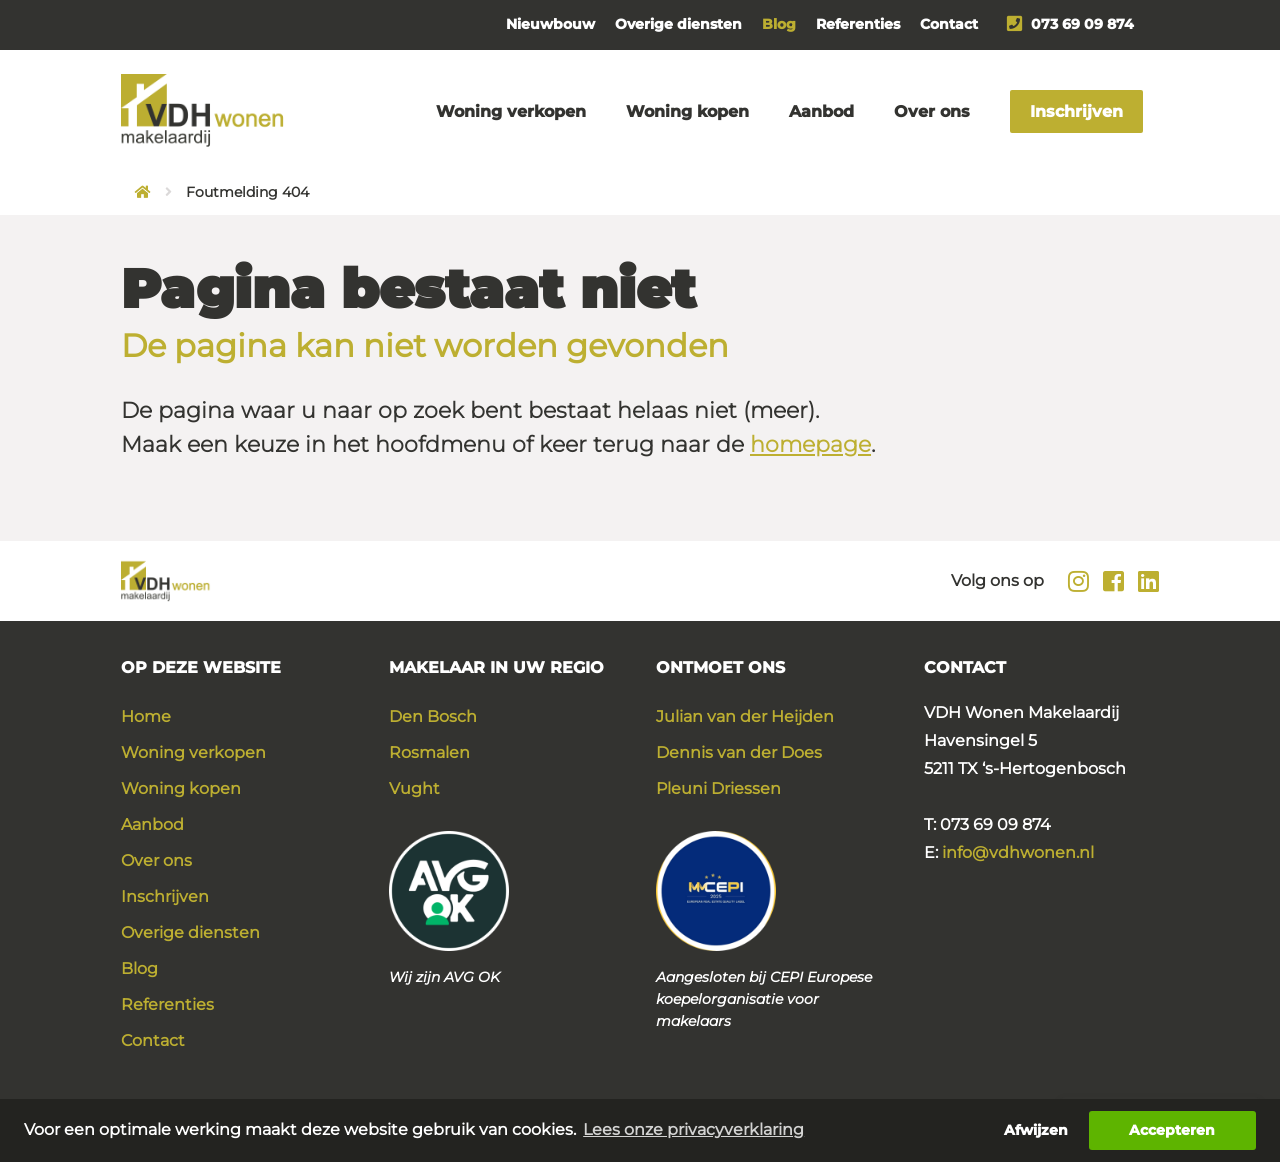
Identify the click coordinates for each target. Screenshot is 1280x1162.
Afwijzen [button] (1036, 1130)
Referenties (858, 24)
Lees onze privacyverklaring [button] (693, 1129)
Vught (414, 788)
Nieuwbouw (550, 24)
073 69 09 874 (1070, 24)
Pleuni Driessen (718, 788)
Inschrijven (1076, 111)
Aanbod (821, 111)
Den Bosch (433, 716)
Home (146, 716)
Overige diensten (678, 24)
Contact (949, 24)
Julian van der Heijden (745, 716)
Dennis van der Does (739, 752)
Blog (779, 24)
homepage (810, 444)
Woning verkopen (511, 111)
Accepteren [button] (1172, 1130)
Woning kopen (687, 111)
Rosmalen (429, 752)
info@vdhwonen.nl (1018, 852)
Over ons (932, 111)
